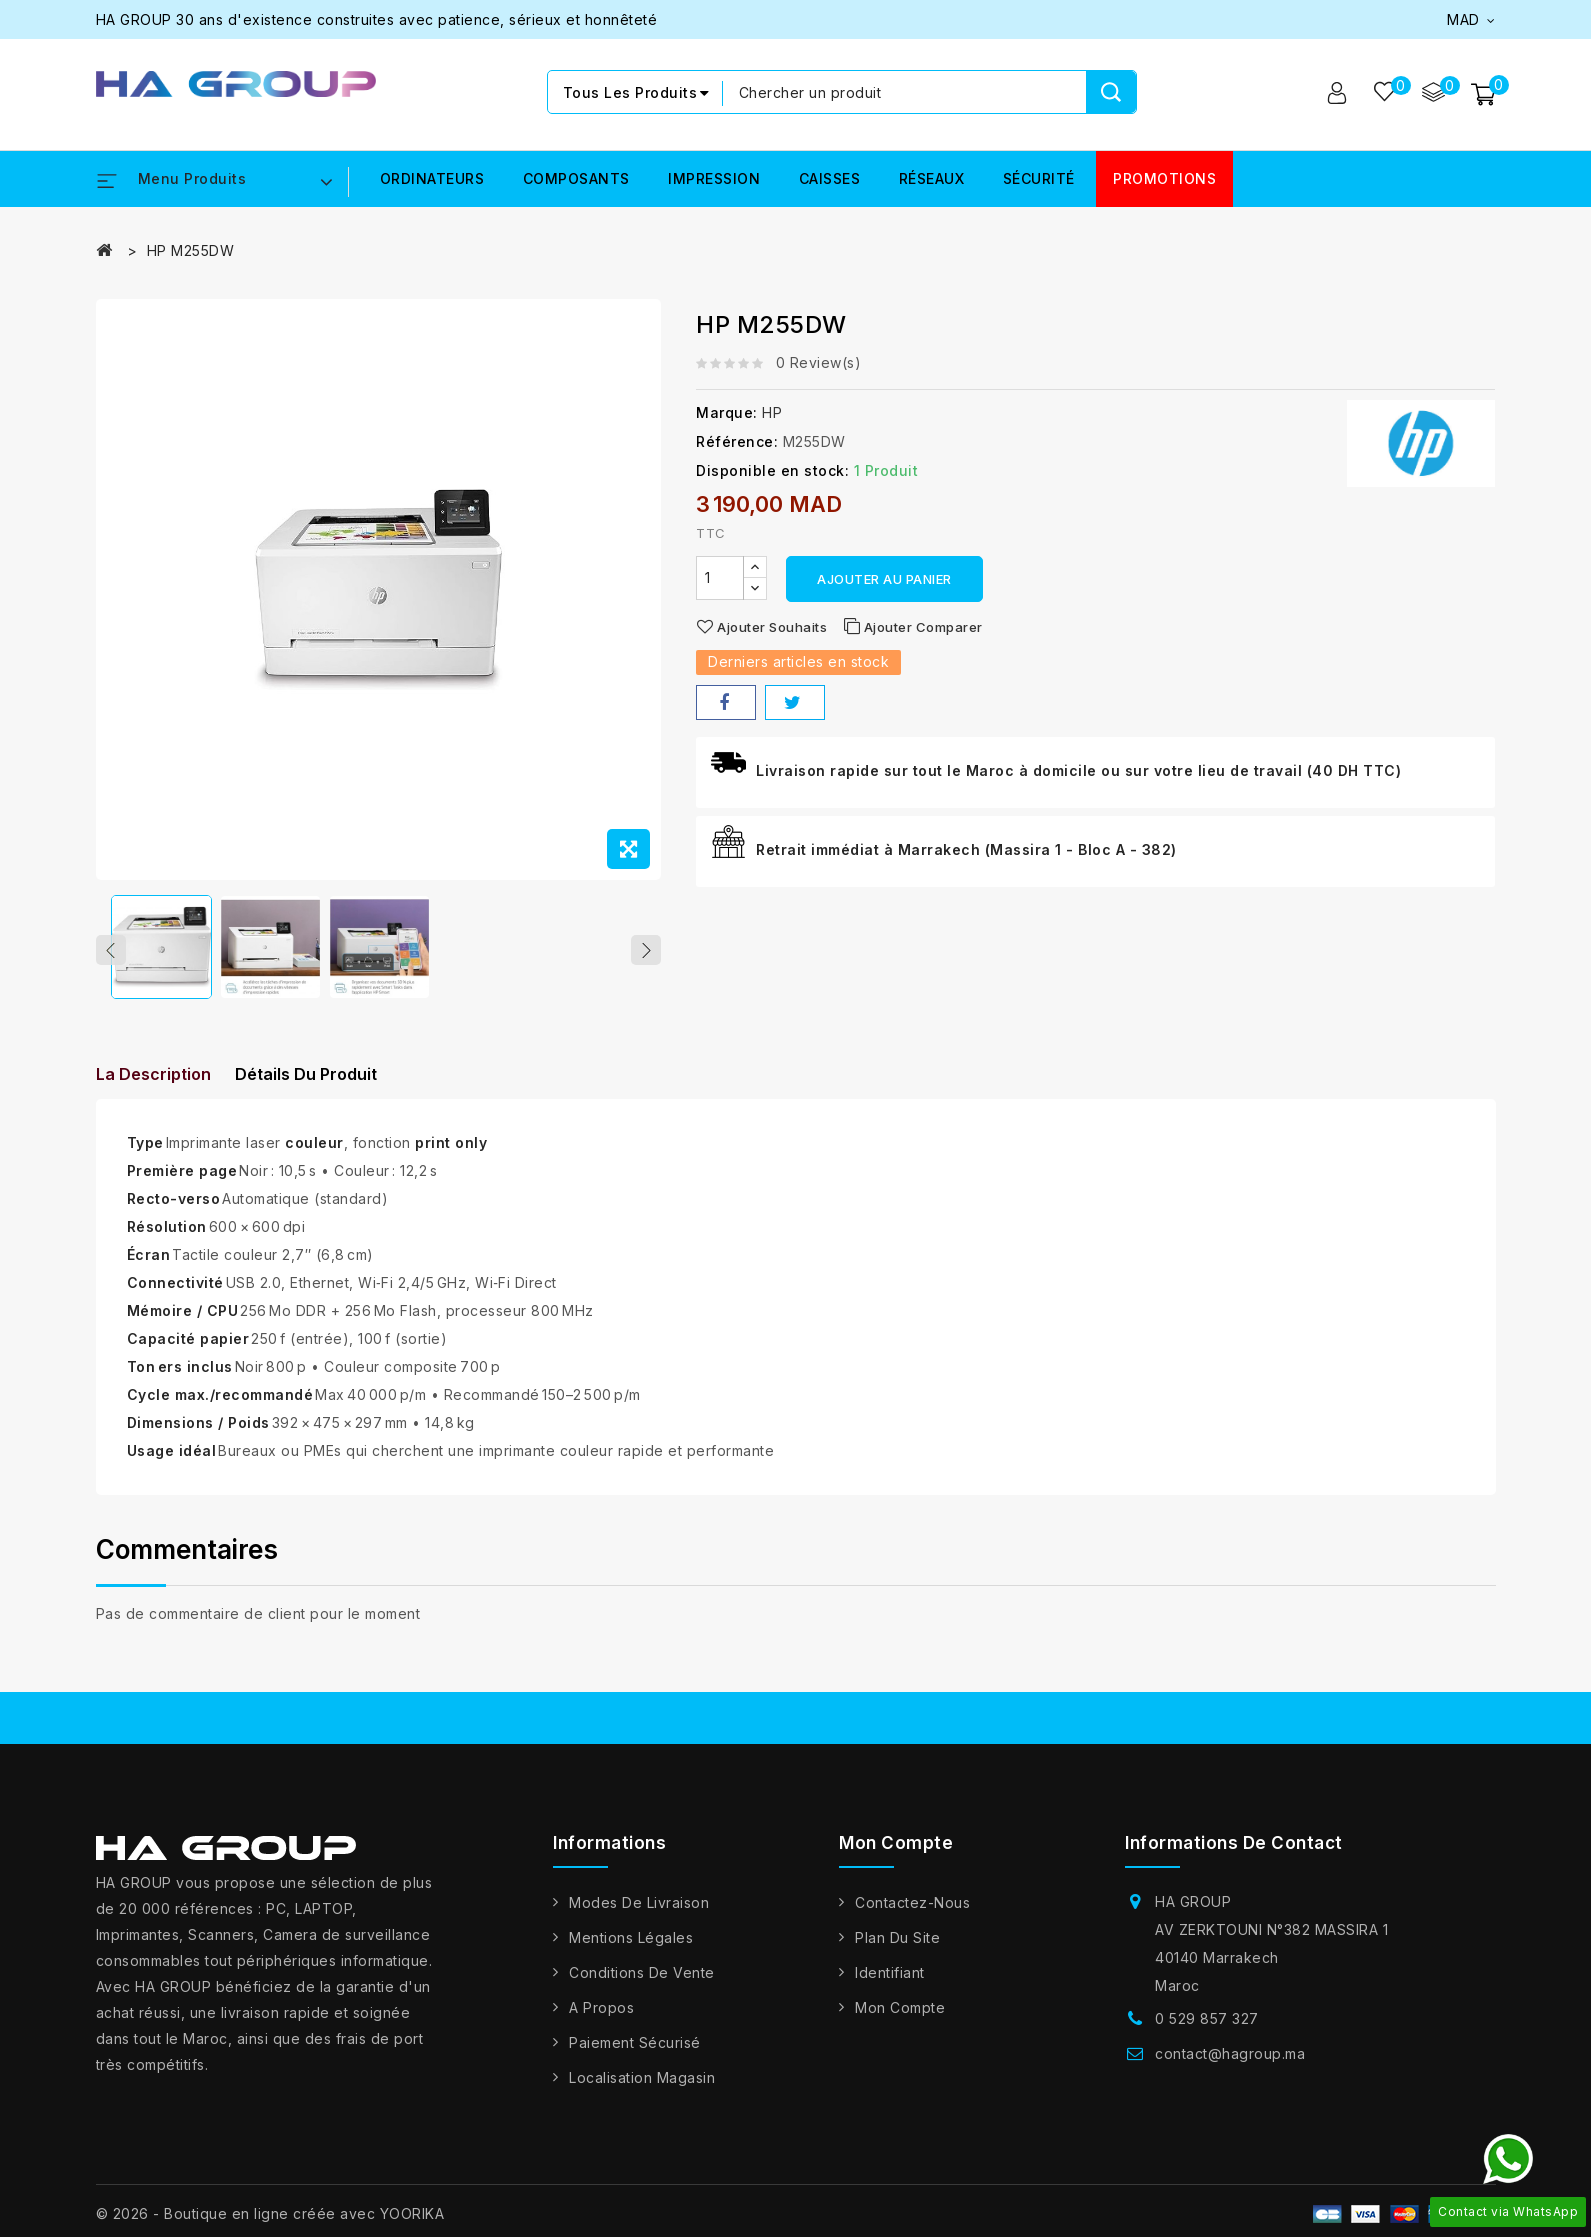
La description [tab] (153, 1085)
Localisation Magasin (642, 2090)
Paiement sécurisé (635, 2055)
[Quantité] (720, 579)
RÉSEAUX (932, 179)
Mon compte (900, 2020)
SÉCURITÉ (1039, 179)
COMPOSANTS (576, 179)
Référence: (737, 442)
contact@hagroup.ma (1230, 2066)
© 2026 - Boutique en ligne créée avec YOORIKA (270, 2226)
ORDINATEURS (432, 179)
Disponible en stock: (772, 471)
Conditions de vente (642, 1985)
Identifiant (890, 1985)
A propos (601, 2020)
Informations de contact (1234, 1856)
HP (772, 413)
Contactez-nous (912, 1915)
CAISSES (830, 179)
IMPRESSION (714, 179)
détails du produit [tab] (323, 1085)
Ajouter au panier (884, 580)
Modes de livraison (639, 1915)
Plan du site (897, 1950)
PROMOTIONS (1164, 179)
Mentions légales (631, 1950)
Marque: (727, 413)
